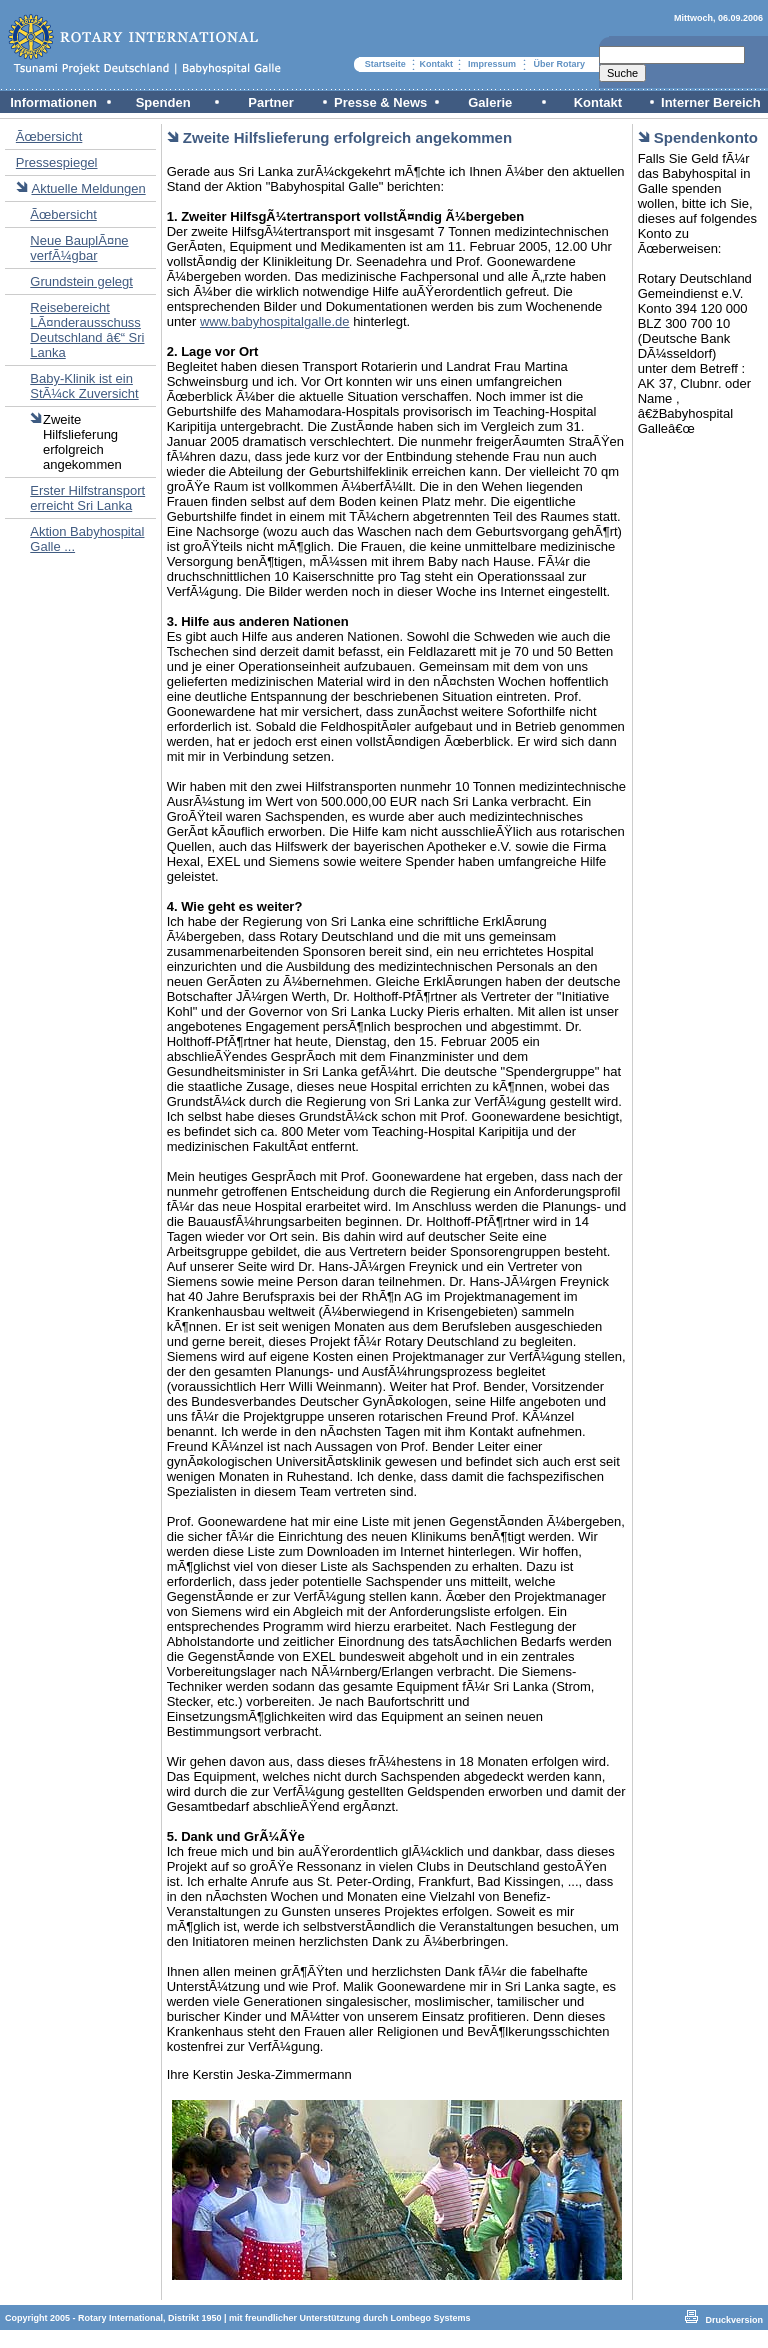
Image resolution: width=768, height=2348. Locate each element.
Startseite (385, 64)
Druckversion (734, 2320)
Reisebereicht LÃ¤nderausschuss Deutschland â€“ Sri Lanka (87, 330)
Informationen (53, 102)
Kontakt (437, 64)
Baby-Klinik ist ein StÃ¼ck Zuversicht (84, 386)
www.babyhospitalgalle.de (275, 321)
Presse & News (380, 102)
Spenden (163, 102)
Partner (271, 102)
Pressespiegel (57, 162)
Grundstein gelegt (81, 281)
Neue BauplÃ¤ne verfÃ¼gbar (79, 248)
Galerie (490, 102)
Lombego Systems (431, 2318)
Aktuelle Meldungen (88, 188)
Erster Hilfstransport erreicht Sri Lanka (87, 498)
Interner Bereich (711, 102)
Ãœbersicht (49, 136)
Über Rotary (559, 64)
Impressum (492, 64)
